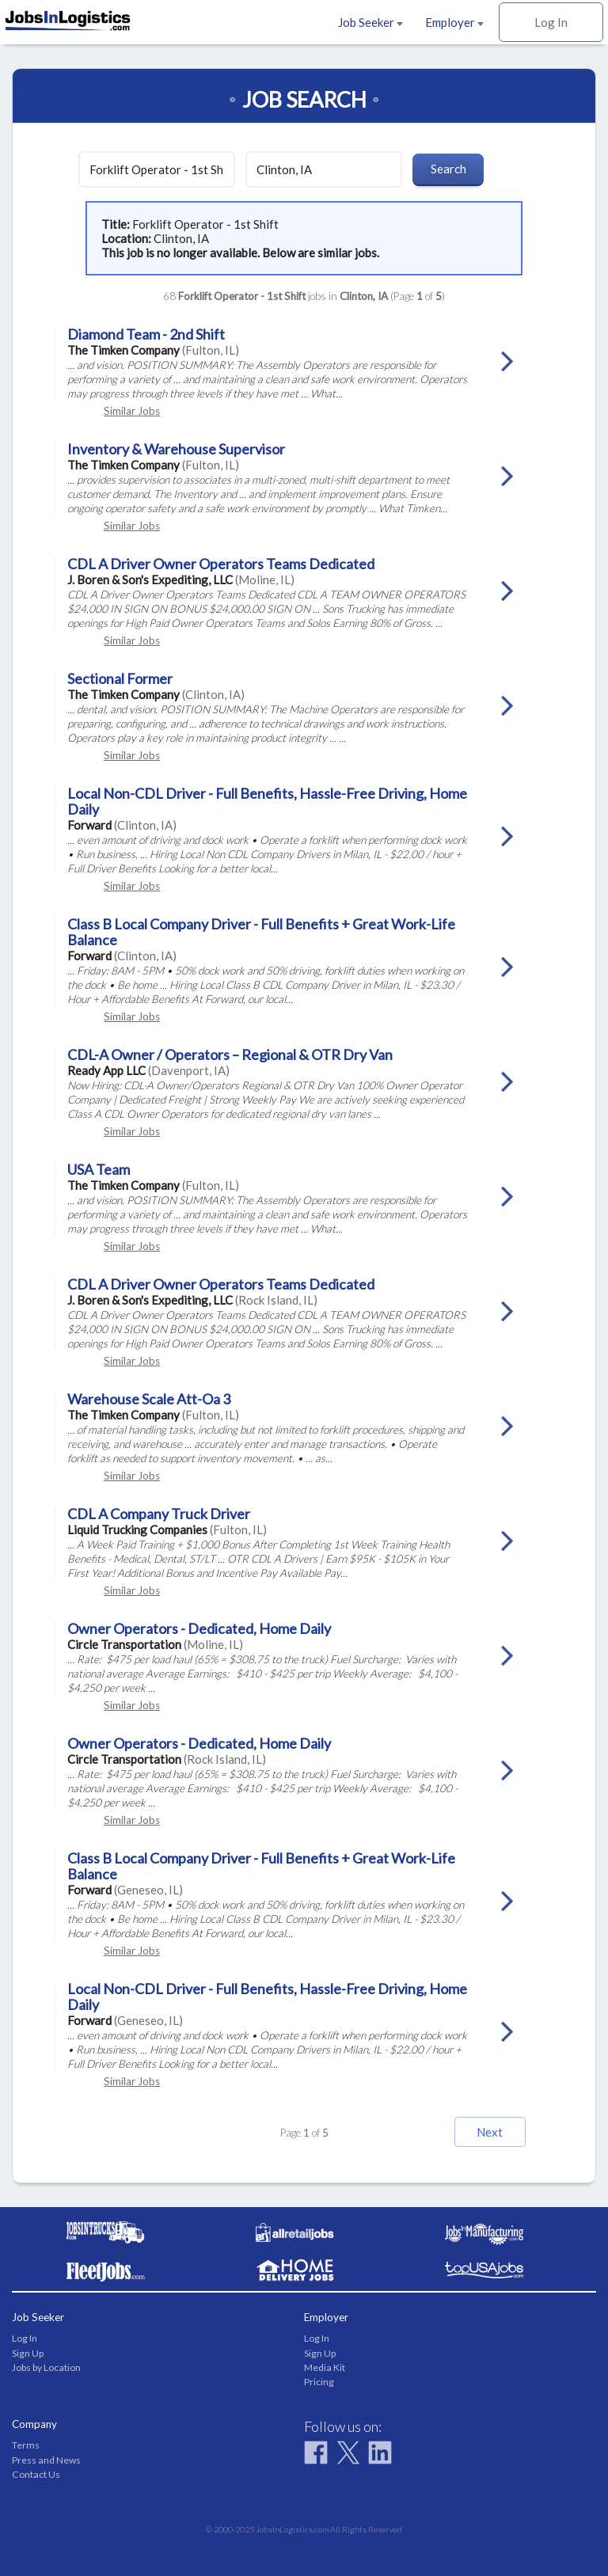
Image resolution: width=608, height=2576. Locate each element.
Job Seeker (370, 22)
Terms (26, 2445)
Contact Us (36, 2474)
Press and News (46, 2460)
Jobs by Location (46, 2367)
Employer (454, 22)
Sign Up (28, 2353)
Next (490, 2132)
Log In (551, 22)
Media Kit (324, 2367)
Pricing (319, 2382)
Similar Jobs (132, 411)
